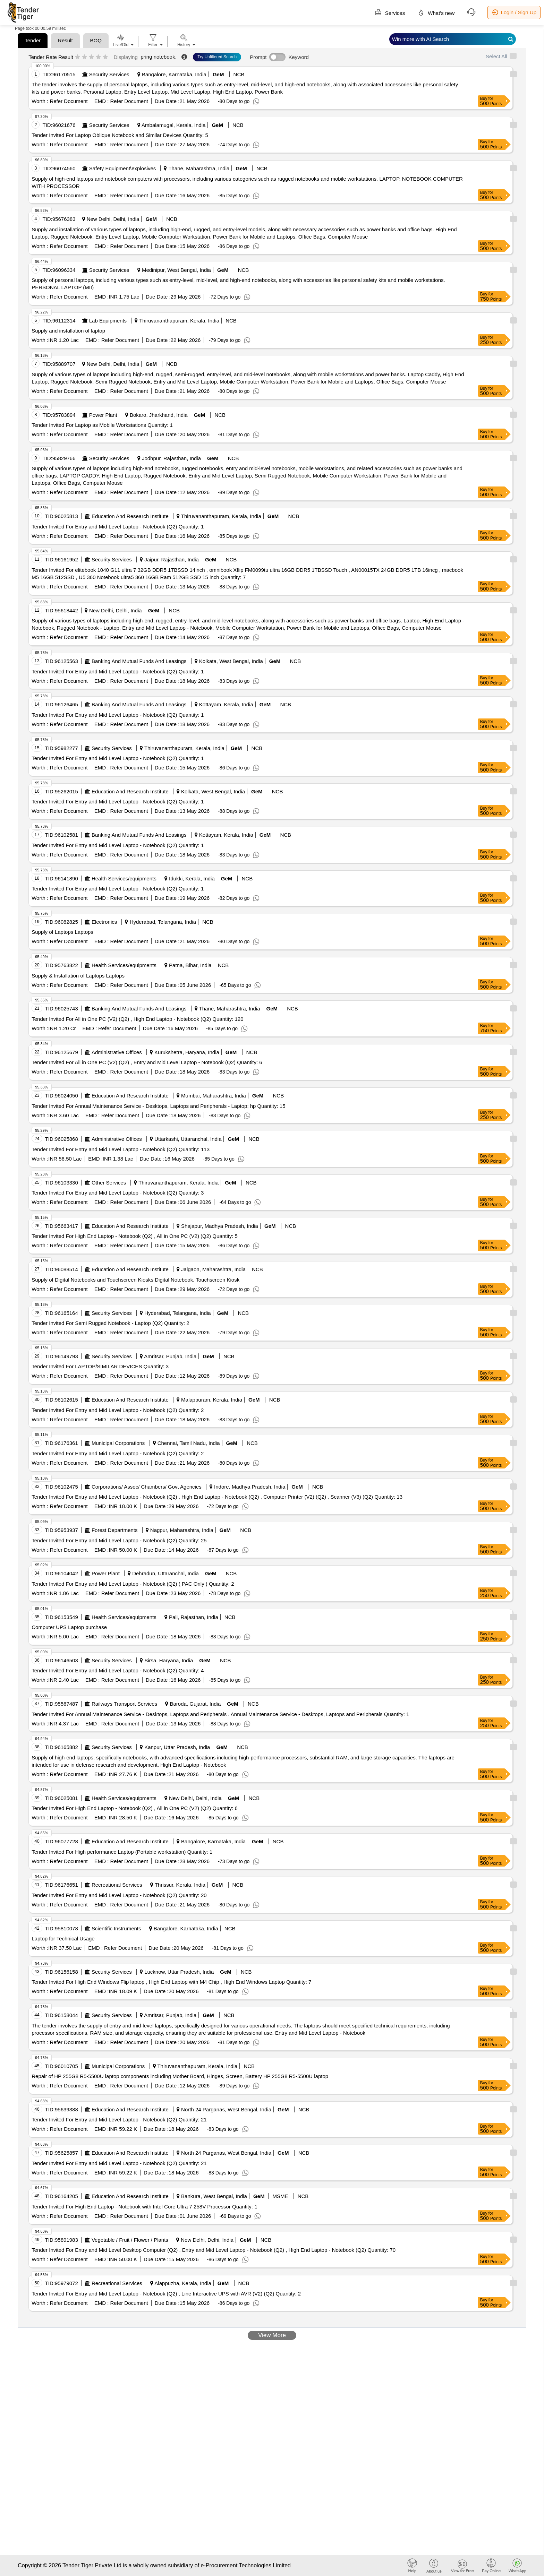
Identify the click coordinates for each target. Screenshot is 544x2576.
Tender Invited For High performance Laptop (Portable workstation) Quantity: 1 (122, 1852)
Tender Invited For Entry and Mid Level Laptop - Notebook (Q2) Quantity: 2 (118, 1410)
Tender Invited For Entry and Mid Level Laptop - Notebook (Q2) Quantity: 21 (119, 2119)
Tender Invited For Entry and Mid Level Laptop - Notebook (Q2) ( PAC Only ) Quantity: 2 (133, 1584)
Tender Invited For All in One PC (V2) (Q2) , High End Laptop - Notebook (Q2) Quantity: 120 (137, 1019)
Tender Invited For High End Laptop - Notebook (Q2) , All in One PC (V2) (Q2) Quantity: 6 (135, 1808)
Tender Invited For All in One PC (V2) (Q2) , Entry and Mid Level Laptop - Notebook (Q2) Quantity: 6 (147, 1062)
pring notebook (158, 57)
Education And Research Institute (130, 516)
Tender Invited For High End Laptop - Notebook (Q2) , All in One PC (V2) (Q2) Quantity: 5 (135, 1236)
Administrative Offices (117, 1052)
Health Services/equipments (124, 878)
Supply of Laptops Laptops (62, 932)
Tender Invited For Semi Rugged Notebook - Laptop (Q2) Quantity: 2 (110, 1323)
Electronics (104, 922)
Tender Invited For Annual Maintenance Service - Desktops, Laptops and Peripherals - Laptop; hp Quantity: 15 (158, 1106)
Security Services (109, 74)
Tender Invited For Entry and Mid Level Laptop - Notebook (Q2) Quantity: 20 (119, 1895)
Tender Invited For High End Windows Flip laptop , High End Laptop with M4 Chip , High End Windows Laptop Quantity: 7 (171, 1982)
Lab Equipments (108, 321)
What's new (435, 12)
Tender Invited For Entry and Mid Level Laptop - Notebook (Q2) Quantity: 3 (118, 1193)
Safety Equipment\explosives (122, 168)
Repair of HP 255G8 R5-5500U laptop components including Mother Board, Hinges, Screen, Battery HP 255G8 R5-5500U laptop (180, 2076)
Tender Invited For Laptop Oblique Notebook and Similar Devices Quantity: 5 (120, 135)
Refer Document (67, 101)
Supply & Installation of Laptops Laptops (78, 976)
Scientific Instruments (116, 1928)
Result (65, 40)
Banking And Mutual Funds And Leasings (139, 661)
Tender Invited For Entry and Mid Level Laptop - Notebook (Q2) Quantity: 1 (118, 526)
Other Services (109, 1183)
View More (272, 2335)
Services (390, 12)
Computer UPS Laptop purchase (69, 1627)
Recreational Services (117, 1885)
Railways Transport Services (124, 1704)
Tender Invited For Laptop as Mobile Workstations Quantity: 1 (102, 425)
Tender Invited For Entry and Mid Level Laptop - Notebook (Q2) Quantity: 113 (121, 1149)
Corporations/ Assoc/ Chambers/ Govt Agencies (147, 1487)
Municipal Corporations (118, 1443)
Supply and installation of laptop (68, 331)
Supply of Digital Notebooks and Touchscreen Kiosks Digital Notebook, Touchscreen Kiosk (135, 1280)
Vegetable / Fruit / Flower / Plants (130, 2240)
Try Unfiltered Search (217, 56)
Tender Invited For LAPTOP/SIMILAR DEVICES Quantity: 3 (100, 1366)
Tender (33, 40)
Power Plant (103, 415)
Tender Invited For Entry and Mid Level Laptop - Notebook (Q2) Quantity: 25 (119, 1540)
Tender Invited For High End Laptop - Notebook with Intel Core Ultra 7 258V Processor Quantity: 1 (144, 2206)
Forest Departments (115, 1530)
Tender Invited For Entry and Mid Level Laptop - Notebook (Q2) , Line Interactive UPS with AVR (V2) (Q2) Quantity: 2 (166, 2294)
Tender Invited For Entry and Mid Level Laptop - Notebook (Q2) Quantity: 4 (118, 1670)
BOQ (96, 40)
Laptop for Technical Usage (63, 1938)
